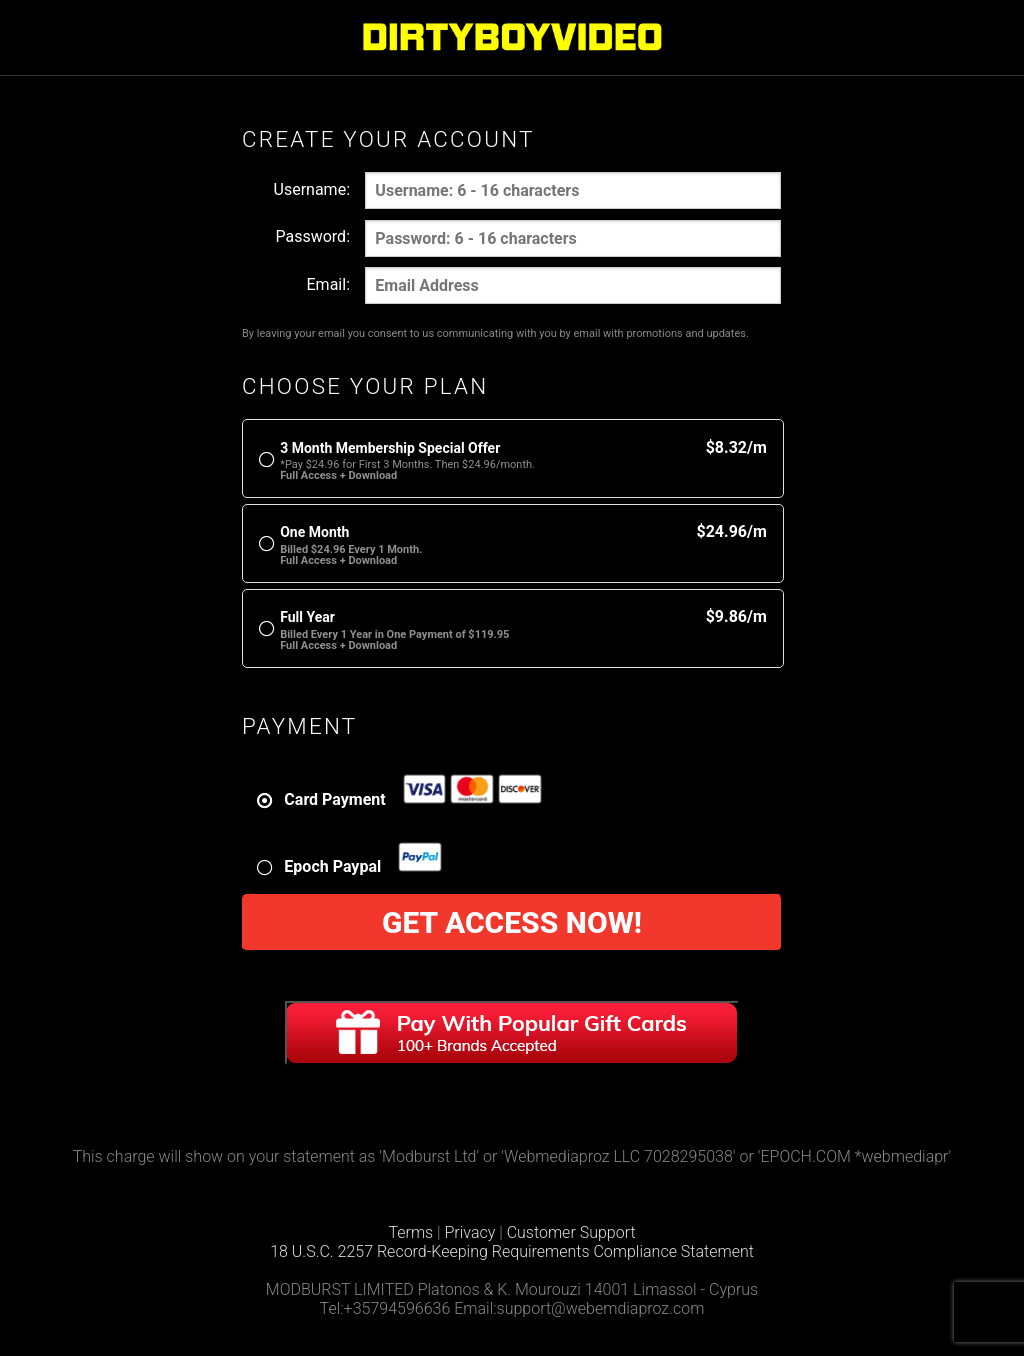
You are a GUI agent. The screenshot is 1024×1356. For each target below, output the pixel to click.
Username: (312, 189)
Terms (410, 1232)
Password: (312, 236)
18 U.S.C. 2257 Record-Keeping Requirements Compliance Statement (512, 1251)
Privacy (470, 1232)
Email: (328, 284)
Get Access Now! (512, 922)
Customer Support (571, 1232)
